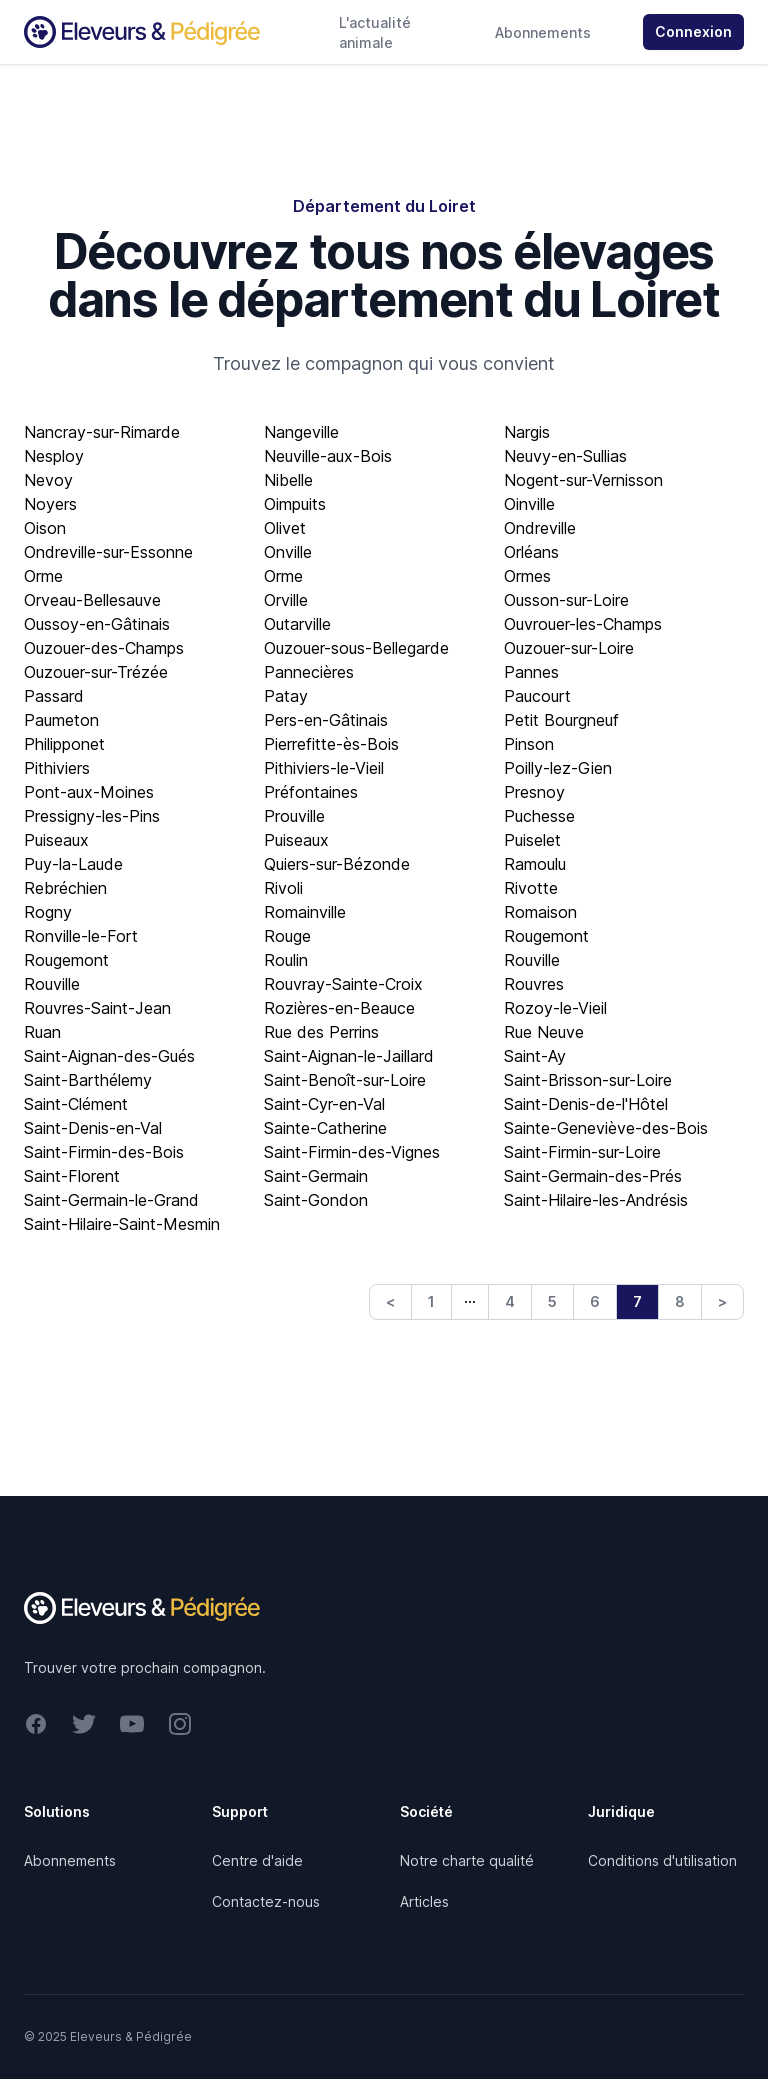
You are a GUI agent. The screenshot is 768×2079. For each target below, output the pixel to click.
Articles (424, 1901)
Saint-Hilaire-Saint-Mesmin (122, 1224)
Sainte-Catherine (325, 1128)
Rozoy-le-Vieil (555, 1008)
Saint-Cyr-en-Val (324, 1104)
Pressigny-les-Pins (92, 816)
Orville (286, 600)
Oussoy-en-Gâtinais (97, 624)
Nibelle (288, 480)
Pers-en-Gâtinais (326, 720)
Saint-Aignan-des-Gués (109, 1056)
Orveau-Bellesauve (92, 600)
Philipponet (64, 744)
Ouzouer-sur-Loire (569, 648)
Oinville (529, 504)
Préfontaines (311, 792)
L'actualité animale (375, 32)
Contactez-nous (266, 1901)
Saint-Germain (316, 1176)
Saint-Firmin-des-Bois (104, 1152)
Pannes (531, 672)
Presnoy (534, 792)
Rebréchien (65, 888)
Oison (45, 528)
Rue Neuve (544, 1032)
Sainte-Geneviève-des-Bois (606, 1128)
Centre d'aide (257, 1860)
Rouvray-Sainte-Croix (343, 984)
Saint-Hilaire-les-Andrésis (596, 1200)
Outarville (297, 624)
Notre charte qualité (467, 1860)
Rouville (532, 960)
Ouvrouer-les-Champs (583, 624)
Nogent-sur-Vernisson (583, 480)
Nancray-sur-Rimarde (102, 432)
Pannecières (309, 672)
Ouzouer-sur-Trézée (96, 672)
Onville (288, 552)
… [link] (470, 1297)
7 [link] (637, 1301)
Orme (43, 576)
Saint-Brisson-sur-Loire (588, 1080)
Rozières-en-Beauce (339, 1008)
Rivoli (283, 888)
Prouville (294, 816)
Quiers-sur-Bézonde (337, 864)
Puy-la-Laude (73, 864)
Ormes (527, 576)
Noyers (50, 504)
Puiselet (532, 840)
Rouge (287, 936)
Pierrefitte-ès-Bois (331, 744)
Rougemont (546, 936)
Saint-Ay (535, 1056)
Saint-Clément (76, 1104)
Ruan (42, 1032)
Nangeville (301, 432)
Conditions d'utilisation (662, 1860)
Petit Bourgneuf (561, 720)
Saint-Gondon (316, 1200)
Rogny (48, 912)
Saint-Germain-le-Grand (111, 1200)
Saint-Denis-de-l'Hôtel (586, 1104)
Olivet (285, 528)
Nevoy (48, 480)
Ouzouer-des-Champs (104, 648)
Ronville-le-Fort (81, 936)
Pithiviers (57, 768)
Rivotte (531, 888)
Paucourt (537, 696)
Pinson (529, 744)
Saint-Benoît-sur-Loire (345, 1080)
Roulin (286, 960)
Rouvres (534, 984)
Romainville (305, 912)
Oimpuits (295, 504)
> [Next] (722, 1301)
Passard (54, 696)
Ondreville (540, 528)
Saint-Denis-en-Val (93, 1128)
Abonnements (543, 32)
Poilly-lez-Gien (558, 768)
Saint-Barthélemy (88, 1080)
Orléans (531, 552)
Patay (286, 696)
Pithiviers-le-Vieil (324, 768)
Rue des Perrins (321, 1032)
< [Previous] (390, 1301)
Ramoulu (535, 864)
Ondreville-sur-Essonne (108, 552)
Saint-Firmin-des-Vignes (352, 1152)
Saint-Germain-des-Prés (593, 1176)
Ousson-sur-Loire (566, 600)
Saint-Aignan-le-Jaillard (349, 1056)
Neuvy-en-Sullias (565, 456)
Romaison (540, 912)
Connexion (693, 31)
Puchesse (539, 816)
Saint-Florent (72, 1176)
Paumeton (61, 720)
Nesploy (54, 456)
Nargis (527, 432)
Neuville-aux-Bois (328, 456)
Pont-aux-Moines (89, 792)
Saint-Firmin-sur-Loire (582, 1152)
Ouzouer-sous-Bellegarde (356, 648)
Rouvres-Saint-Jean (97, 1008)
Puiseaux (56, 840)
